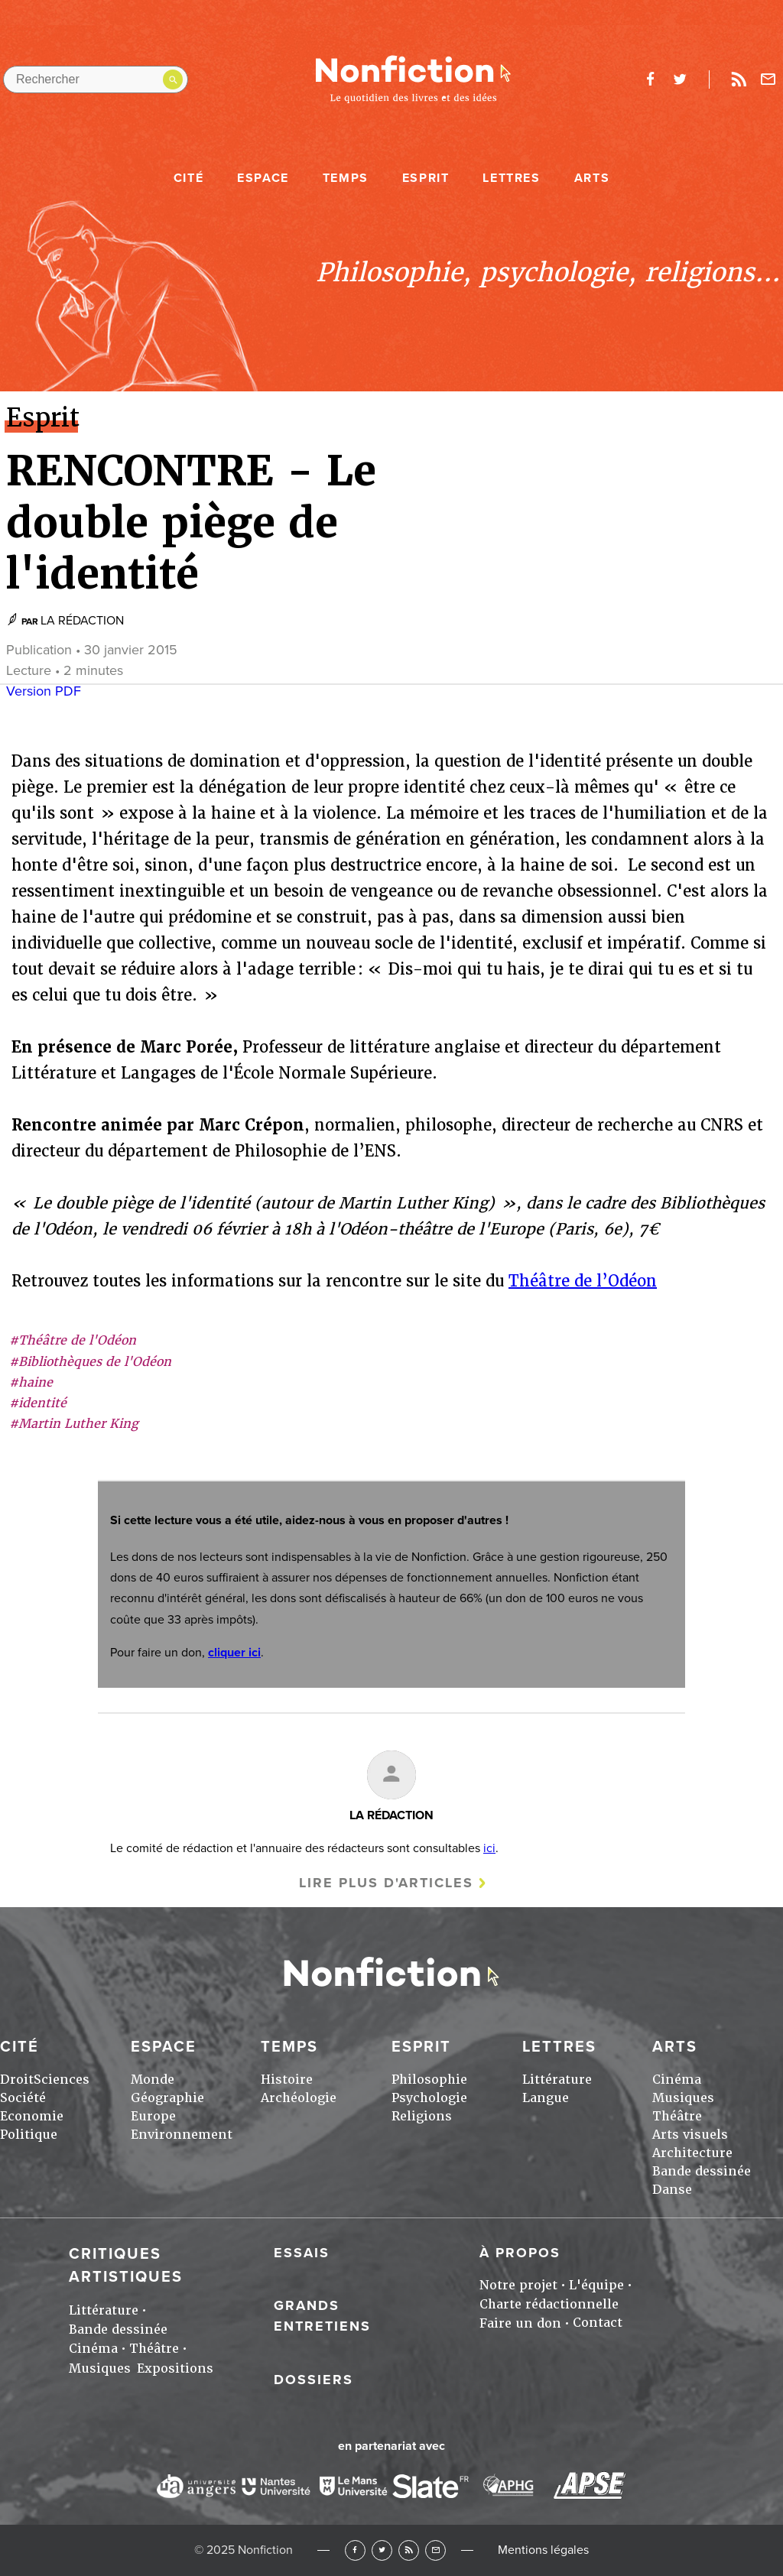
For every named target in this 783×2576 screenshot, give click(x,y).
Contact (597, 2323)
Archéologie (298, 2098)
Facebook (355, 2550)
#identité (38, 1403)
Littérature (557, 2080)
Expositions (175, 2368)
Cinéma (676, 2080)
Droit (17, 2080)
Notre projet (518, 2285)
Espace (263, 178)
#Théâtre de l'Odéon (72, 1340)
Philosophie (429, 2080)
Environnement (181, 2135)
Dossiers (313, 2379)
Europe (153, 2116)
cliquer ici (234, 1652)
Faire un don (520, 2323)
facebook (649, 79)
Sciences (61, 2080)
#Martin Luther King (73, 1424)
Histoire (287, 2080)
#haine (31, 1382)
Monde (152, 2080)
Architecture (692, 2153)
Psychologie (429, 2098)
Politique (28, 2135)
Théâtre (677, 2116)
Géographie (167, 2098)
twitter (679, 79)
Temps (346, 178)
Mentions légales (543, 2550)
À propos (519, 2252)
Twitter (382, 2550)
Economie (31, 2116)
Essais (302, 2252)
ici (489, 1848)
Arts (591, 178)
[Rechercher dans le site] (95, 79)
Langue (545, 2098)
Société (23, 2098)
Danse (672, 2190)
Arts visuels (690, 2135)
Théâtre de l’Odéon (582, 1281)
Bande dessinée (701, 2171)
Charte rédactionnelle (549, 2304)
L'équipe (596, 2285)
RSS (408, 2550)
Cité (188, 178)
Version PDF (43, 691)
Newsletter (768, 79)
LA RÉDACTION (82, 621)
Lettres (511, 178)
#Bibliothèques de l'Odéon (90, 1362)
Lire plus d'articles (386, 1882)
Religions (422, 2116)
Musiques (683, 2098)
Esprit (426, 178)
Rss (738, 79)
